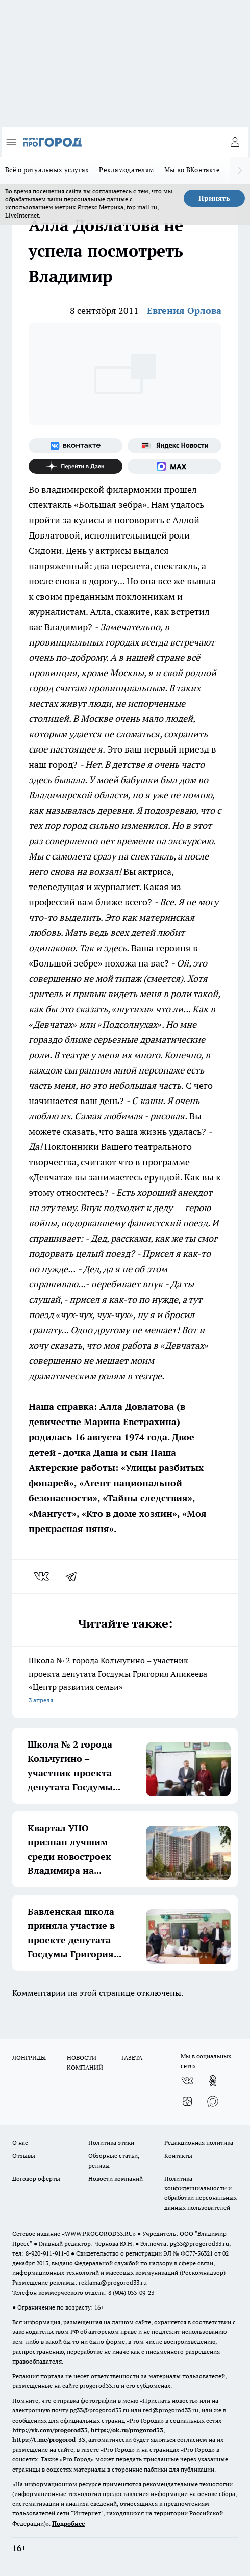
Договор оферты (36, 2178)
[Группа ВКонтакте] (75, 445)
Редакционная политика (198, 2142)
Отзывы (23, 2155)
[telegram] (74, 1576)
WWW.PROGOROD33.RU (99, 2233)
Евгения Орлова (184, 310)
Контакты (178, 2155)
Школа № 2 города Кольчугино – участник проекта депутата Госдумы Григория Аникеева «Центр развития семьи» (125, 1681)
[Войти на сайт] (234, 142)
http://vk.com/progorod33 (50, 2430)
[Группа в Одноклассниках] (213, 2081)
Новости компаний (115, 2178)
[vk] (43, 1576)
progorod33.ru (99, 2386)
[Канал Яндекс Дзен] (75, 466)
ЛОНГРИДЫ (29, 2057)
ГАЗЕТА (131, 2057)
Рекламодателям (126, 169)
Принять (214, 198)
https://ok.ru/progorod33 (127, 2430)
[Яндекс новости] (174, 445)
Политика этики (111, 2142)
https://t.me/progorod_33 (48, 2440)
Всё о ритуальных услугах (47, 169)
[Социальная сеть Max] (174, 466)
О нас (20, 2142)
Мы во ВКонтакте (192, 169)
